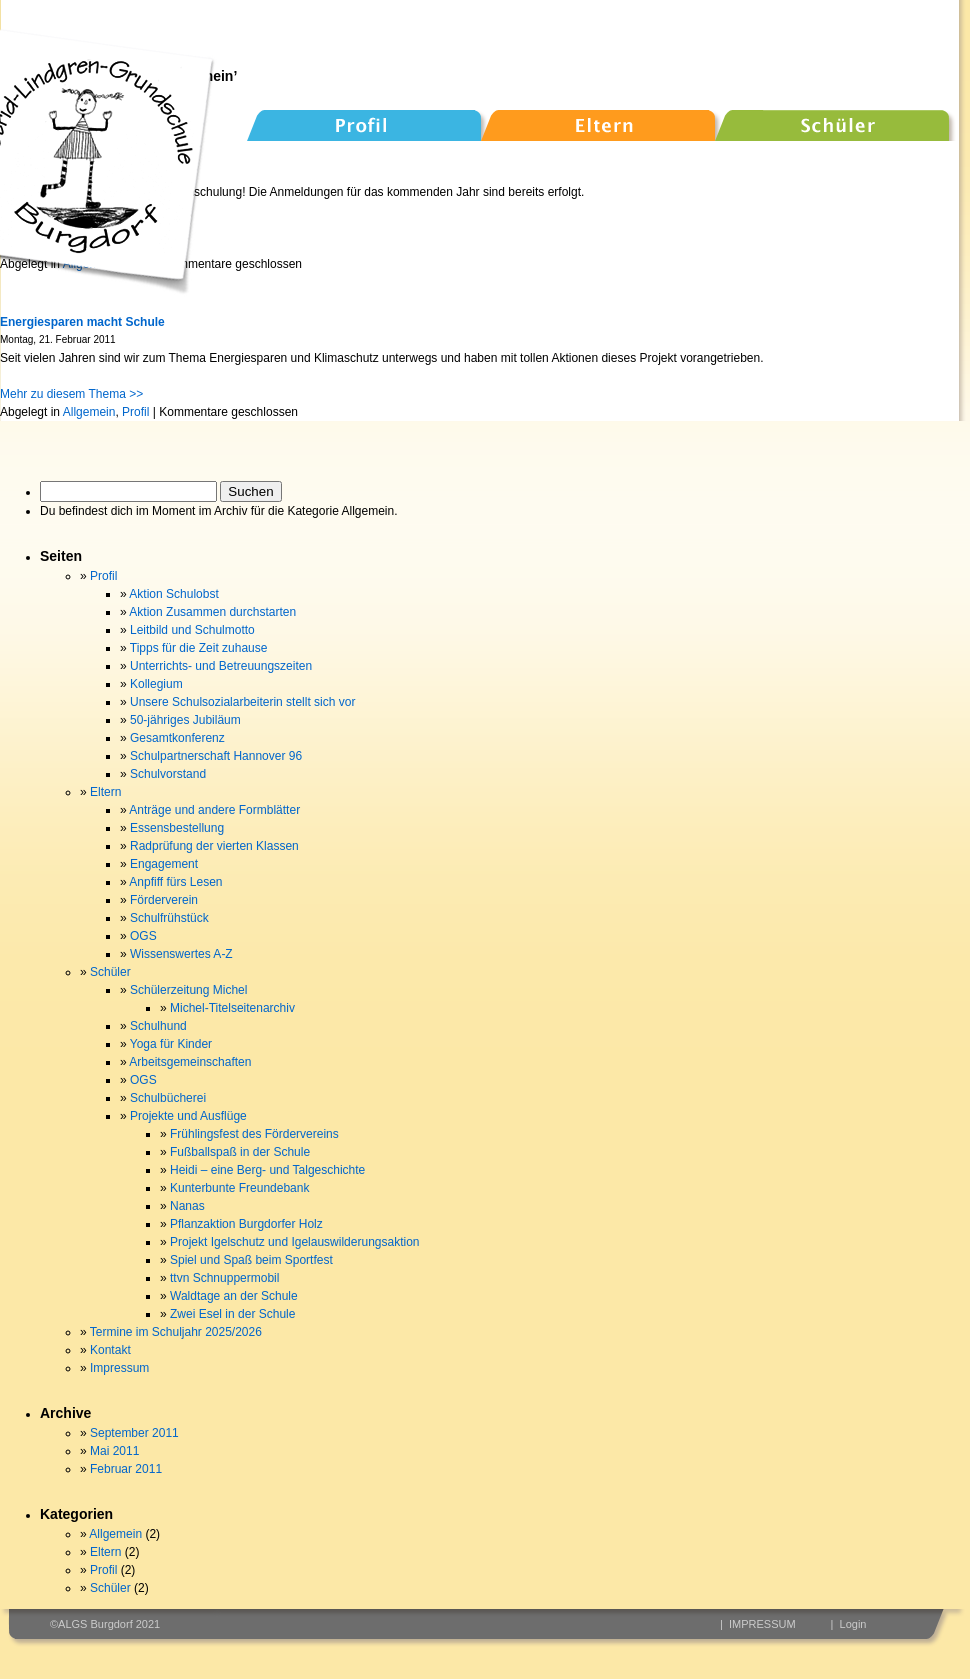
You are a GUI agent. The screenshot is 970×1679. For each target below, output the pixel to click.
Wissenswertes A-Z (181, 954)
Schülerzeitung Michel (188, 990)
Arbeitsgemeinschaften (190, 1062)
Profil (135, 412)
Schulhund (158, 1026)
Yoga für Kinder (171, 1044)
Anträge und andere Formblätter (214, 810)
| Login (849, 1624)
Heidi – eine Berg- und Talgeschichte (267, 1170)
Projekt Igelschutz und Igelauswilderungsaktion (294, 1242)
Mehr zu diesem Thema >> (71, 394)
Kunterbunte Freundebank (239, 1188)
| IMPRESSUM (758, 1624)
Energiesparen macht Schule (82, 322)
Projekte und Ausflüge (188, 1116)
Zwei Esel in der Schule (232, 1314)
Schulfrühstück (169, 918)
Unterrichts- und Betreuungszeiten (221, 666)
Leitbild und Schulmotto (192, 630)
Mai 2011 (114, 1451)
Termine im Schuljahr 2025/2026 (176, 1332)
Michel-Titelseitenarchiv (232, 1008)
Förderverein (164, 900)
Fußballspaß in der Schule (240, 1152)
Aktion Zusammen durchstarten (212, 612)
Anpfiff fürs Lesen (175, 882)
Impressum (119, 1368)
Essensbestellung (177, 828)
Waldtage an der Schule (234, 1296)
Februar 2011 (126, 1469)
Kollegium (156, 684)
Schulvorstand (168, 774)
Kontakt (110, 1350)
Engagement (164, 864)
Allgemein (89, 412)
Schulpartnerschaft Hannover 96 (216, 756)
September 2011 (134, 1433)
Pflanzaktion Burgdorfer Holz (246, 1224)
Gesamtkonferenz (177, 738)
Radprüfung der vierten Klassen (214, 846)
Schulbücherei (168, 1098)
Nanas (187, 1206)
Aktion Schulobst (173, 594)
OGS (143, 936)
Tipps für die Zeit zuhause (199, 648)
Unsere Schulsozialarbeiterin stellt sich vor (242, 702)
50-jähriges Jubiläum (185, 720)
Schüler (110, 972)
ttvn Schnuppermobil (224, 1278)
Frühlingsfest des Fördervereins (254, 1134)
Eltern (105, 792)
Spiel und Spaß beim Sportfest (251, 1260)
